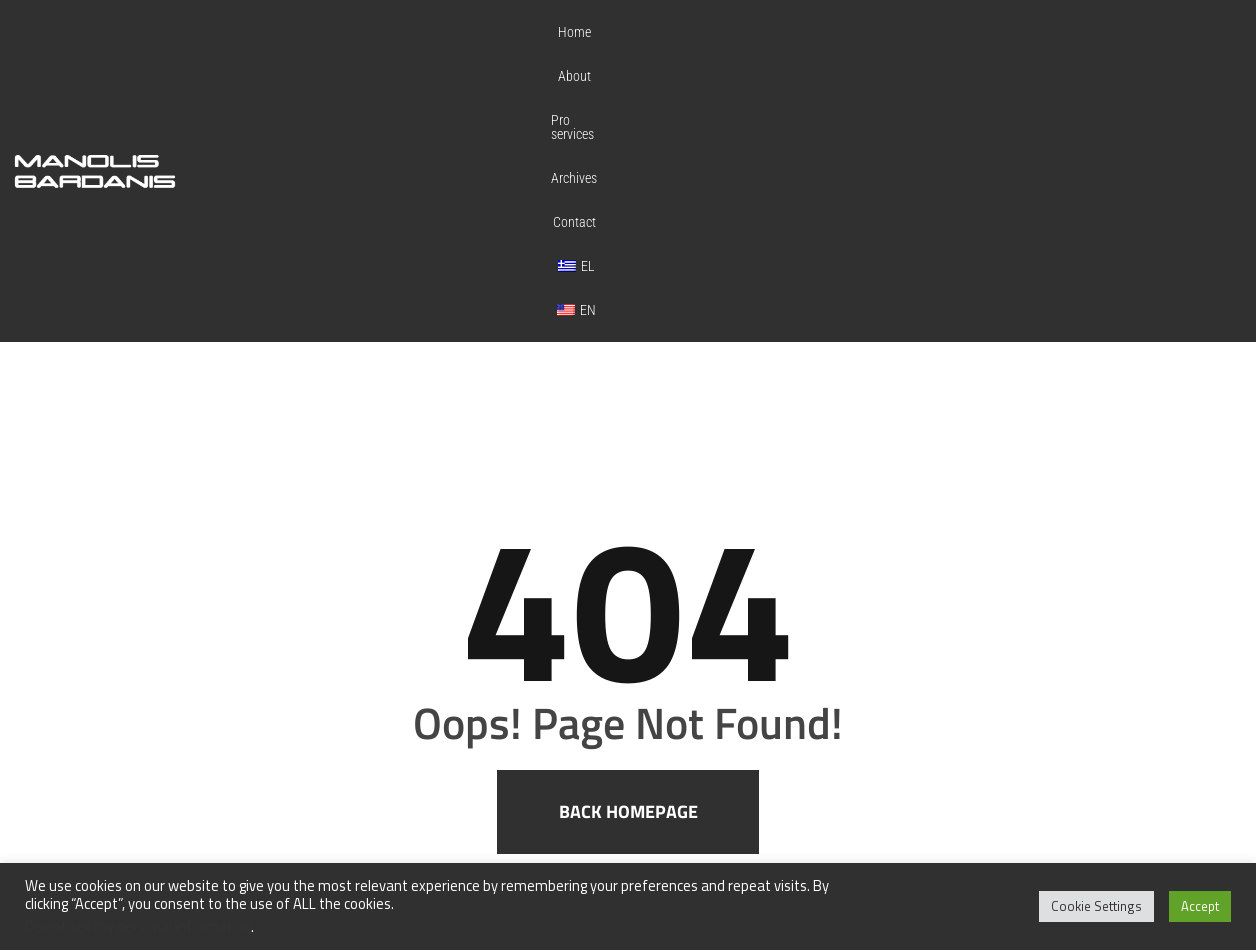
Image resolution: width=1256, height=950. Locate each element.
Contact (966, 47)
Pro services (806, 47)
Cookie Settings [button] (1096, 906)
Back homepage (628, 563)
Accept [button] (1200, 906)
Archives (892, 47)
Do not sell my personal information (138, 926)
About (727, 47)
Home (664, 47)
